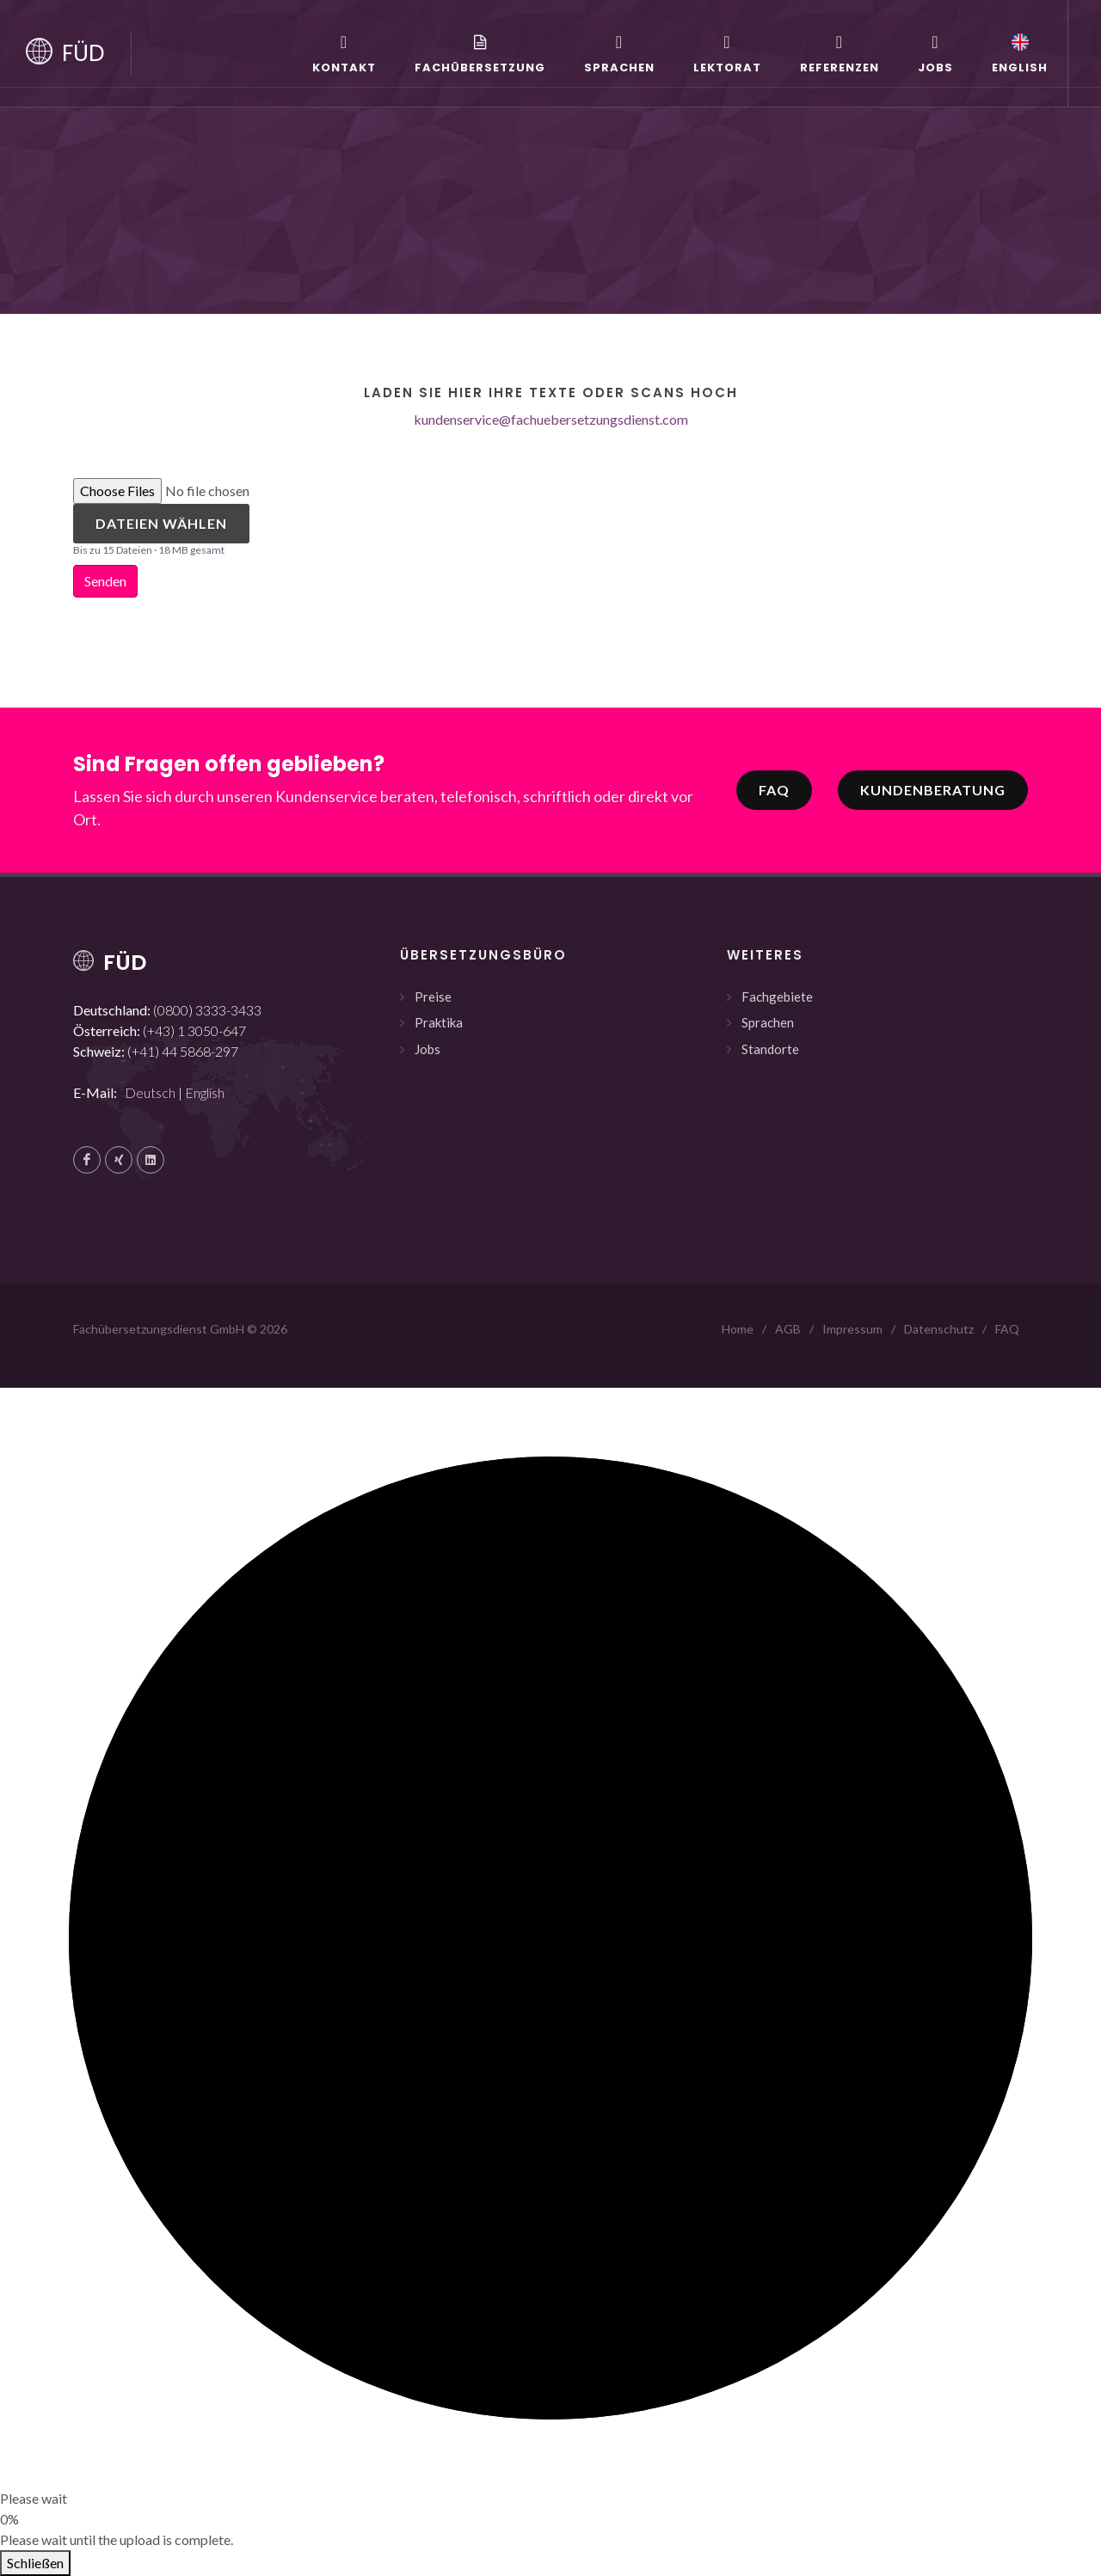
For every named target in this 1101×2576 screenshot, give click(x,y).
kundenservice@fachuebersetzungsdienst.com (551, 419)
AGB (788, 1329)
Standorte (770, 1049)
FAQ (774, 790)
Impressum (852, 1329)
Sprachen (767, 1022)
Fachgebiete (777, 996)
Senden (105, 581)
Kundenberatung (933, 790)
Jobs (427, 1049)
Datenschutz (939, 1329)
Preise (433, 996)
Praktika (439, 1022)
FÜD (83, 53)
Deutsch (150, 1092)
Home (737, 1329)
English (205, 1092)
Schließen (35, 2563)
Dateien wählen (161, 523)
